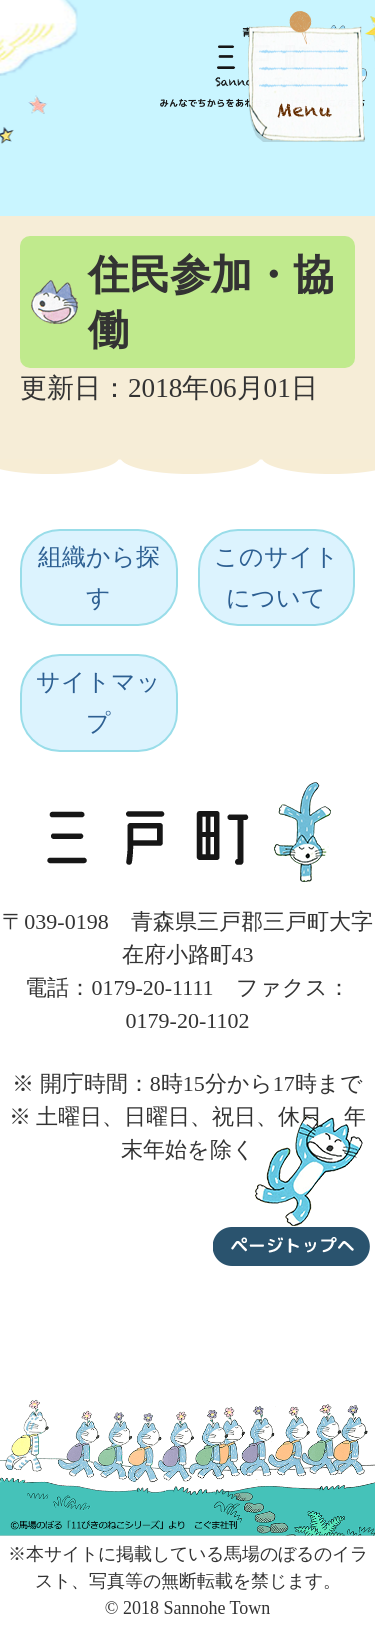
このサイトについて (276, 577)
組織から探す (99, 577)
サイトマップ (98, 702)
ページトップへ (292, 1187)
